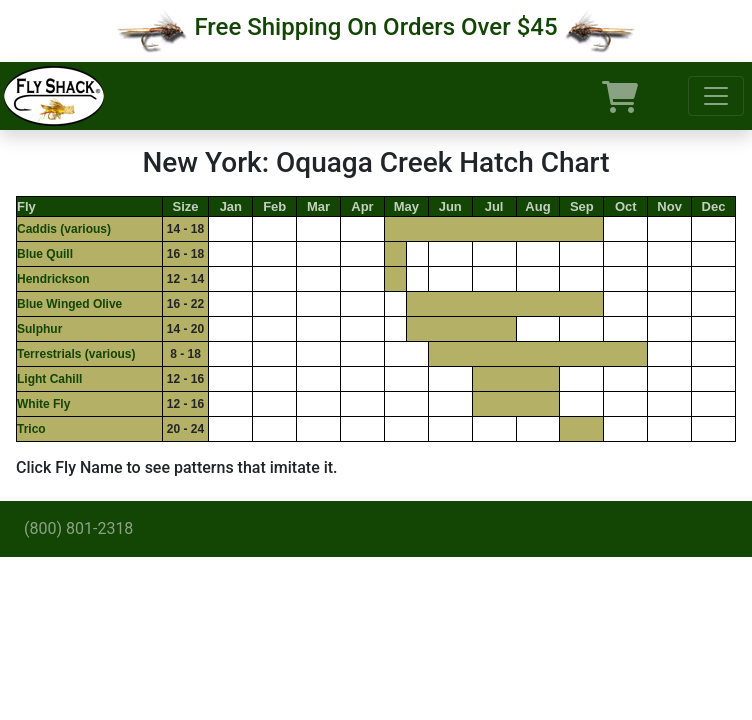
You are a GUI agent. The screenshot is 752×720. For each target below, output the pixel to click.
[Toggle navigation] (716, 96)
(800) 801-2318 (78, 528)
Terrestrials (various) (76, 354)
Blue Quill (45, 254)
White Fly (43, 404)
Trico (31, 429)
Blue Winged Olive (69, 304)
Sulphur (39, 329)
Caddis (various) (64, 229)
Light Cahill (49, 379)
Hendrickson (53, 279)
